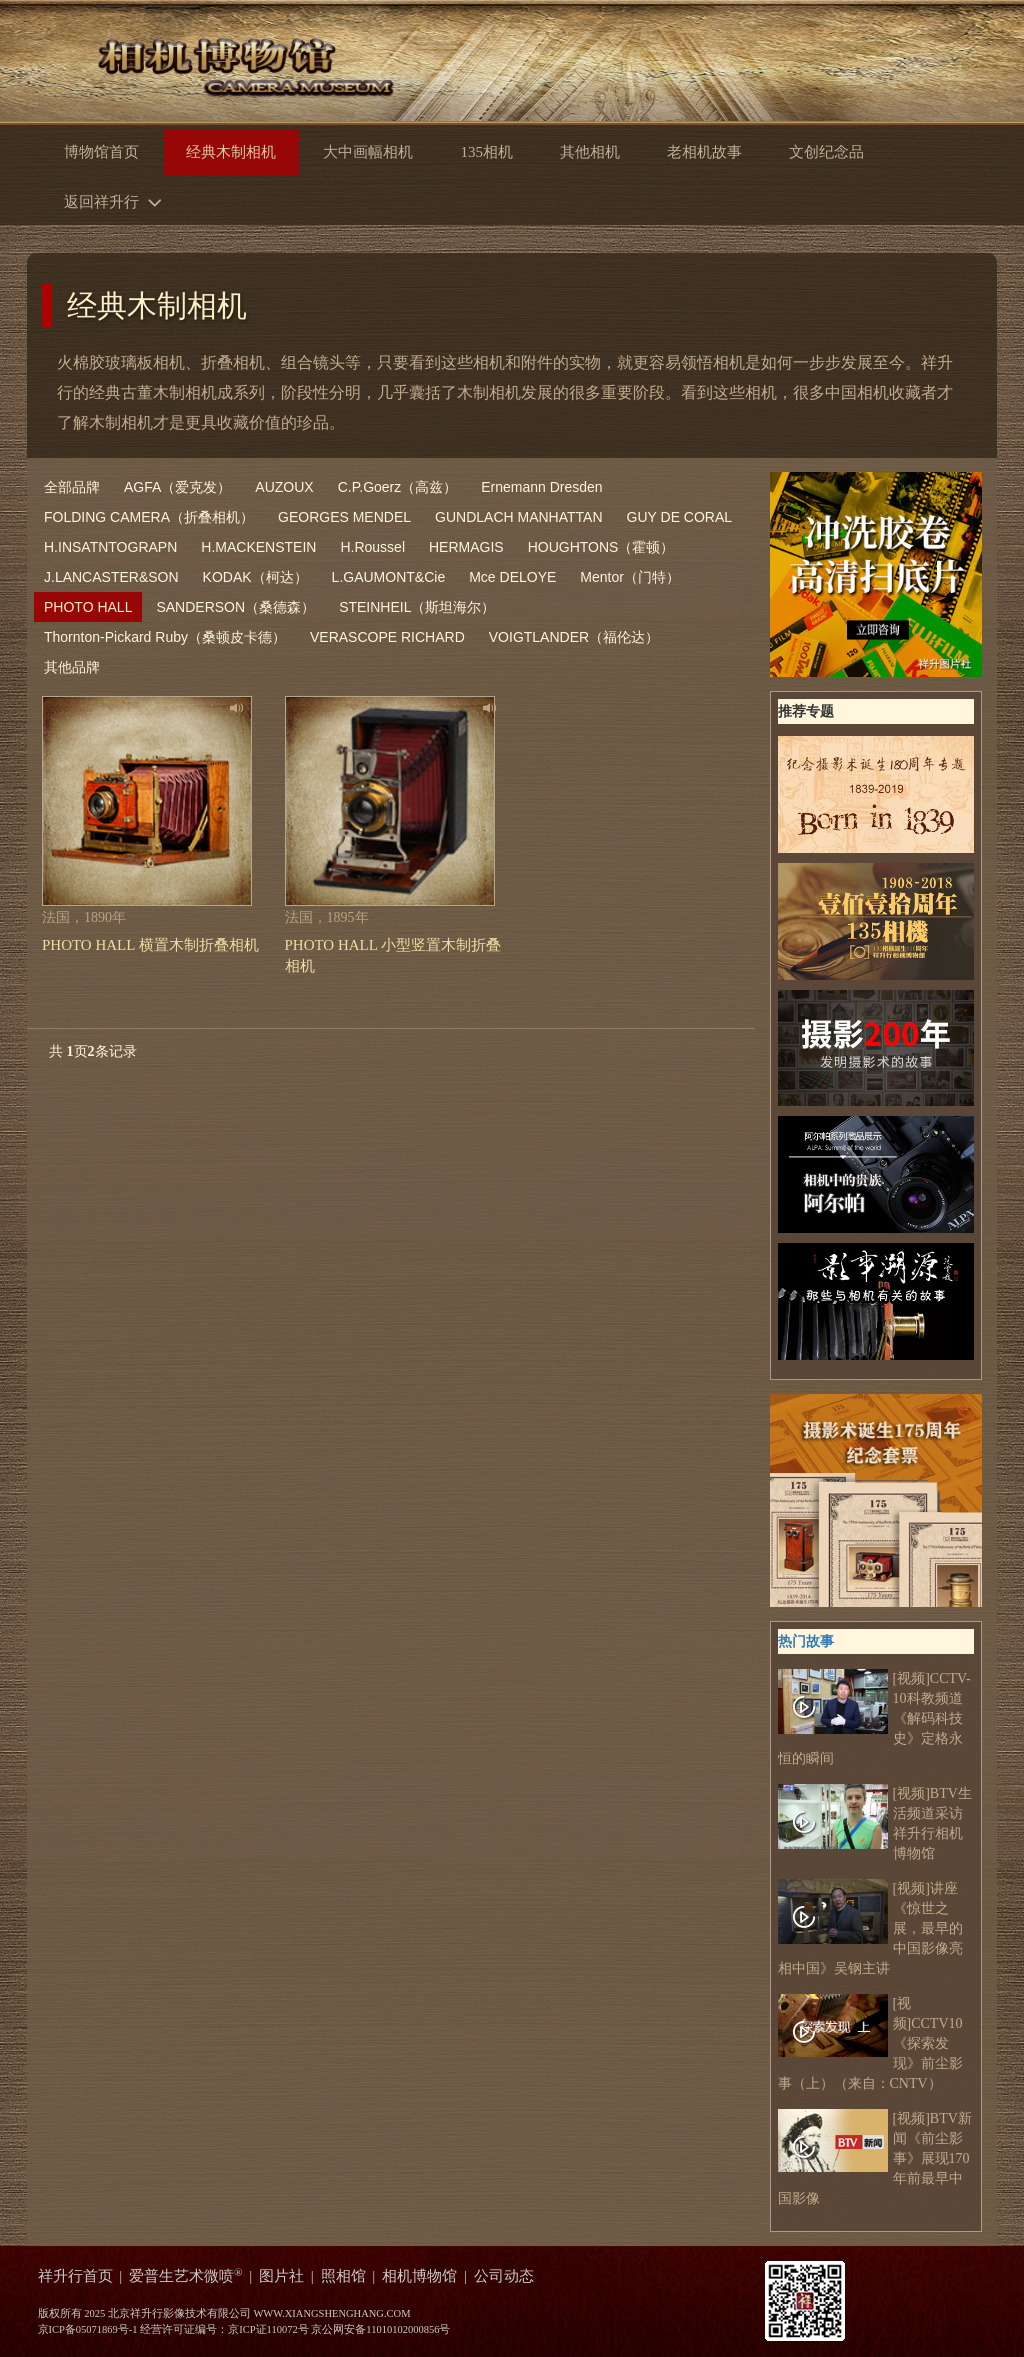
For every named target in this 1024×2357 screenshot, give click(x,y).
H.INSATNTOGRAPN (110, 547)
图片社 (281, 2276)
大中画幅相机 (368, 152)
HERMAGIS (466, 547)
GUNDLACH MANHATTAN (519, 517)
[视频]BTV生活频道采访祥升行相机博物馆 (875, 1822)
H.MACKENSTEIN (258, 547)
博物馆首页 (101, 152)
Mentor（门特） (630, 577)
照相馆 (343, 2276)
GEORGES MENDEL (344, 517)
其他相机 (590, 152)
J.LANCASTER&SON (111, 577)
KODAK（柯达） (255, 577)
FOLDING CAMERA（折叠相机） (149, 517)
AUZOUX (284, 487)
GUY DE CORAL (680, 517)
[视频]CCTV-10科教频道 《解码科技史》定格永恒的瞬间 (874, 1717)
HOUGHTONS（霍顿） (601, 547)
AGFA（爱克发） (177, 487)
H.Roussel (372, 547)
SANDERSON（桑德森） (235, 607)
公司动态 (504, 2276)
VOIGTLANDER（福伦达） (574, 637)
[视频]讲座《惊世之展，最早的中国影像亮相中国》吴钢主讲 (870, 1927)
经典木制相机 (157, 305)
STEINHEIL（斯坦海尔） (417, 607)
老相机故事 (704, 152)
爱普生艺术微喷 (186, 2276)
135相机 (486, 152)
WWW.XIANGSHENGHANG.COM (331, 2313)
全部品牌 (72, 487)
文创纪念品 (826, 152)
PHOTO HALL (88, 607)
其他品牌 (72, 667)
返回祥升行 (117, 200)
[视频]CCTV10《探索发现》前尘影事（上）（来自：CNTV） (870, 2042)
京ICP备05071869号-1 (88, 2329)
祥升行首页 (75, 2276)
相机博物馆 (419, 2276)
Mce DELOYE (512, 577)
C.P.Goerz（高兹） (398, 487)
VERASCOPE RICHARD (387, 637)
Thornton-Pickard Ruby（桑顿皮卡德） (165, 637)
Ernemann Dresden (541, 487)
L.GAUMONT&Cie (389, 577)
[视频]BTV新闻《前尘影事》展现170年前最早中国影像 (875, 2157)
